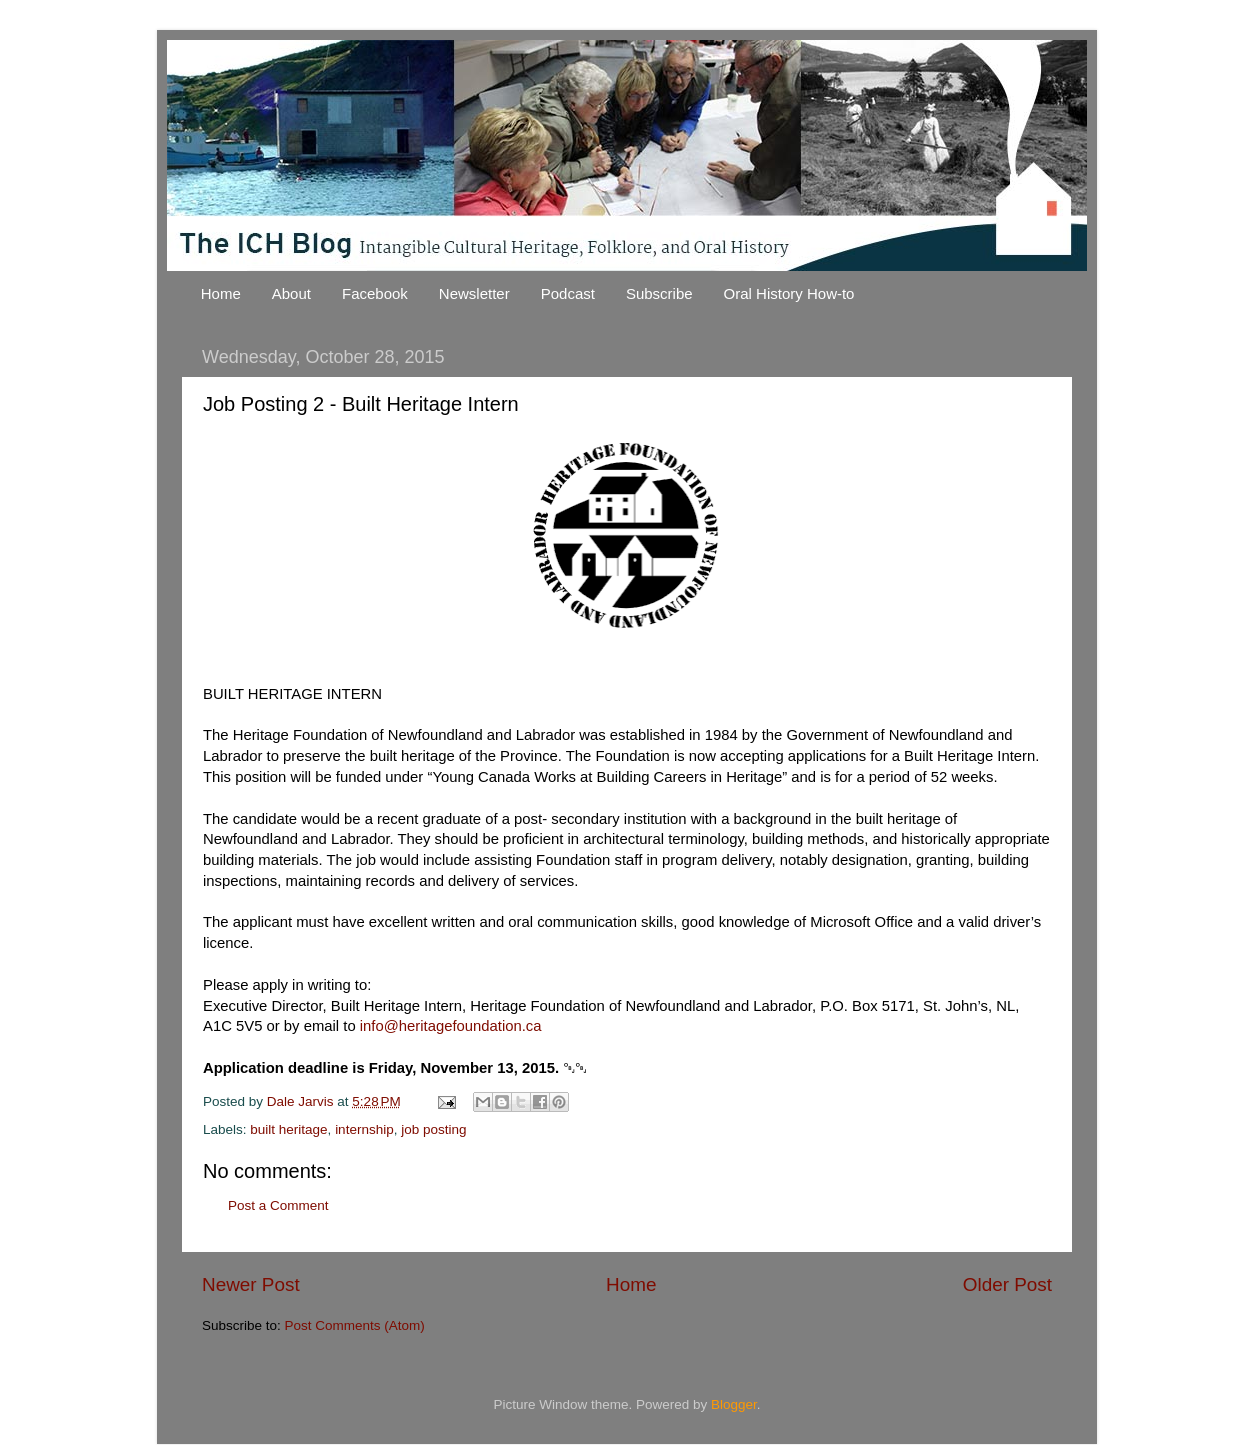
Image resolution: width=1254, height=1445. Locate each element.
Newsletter (474, 293)
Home (221, 293)
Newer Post (251, 1284)
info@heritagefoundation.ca (451, 1026)
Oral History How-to (789, 293)
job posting (433, 1129)
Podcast (568, 293)
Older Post (1007, 1284)
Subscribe (659, 293)
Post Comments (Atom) (355, 1325)
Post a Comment (278, 1205)
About (291, 293)
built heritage (288, 1129)
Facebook (375, 293)
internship (364, 1129)
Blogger (734, 1404)
